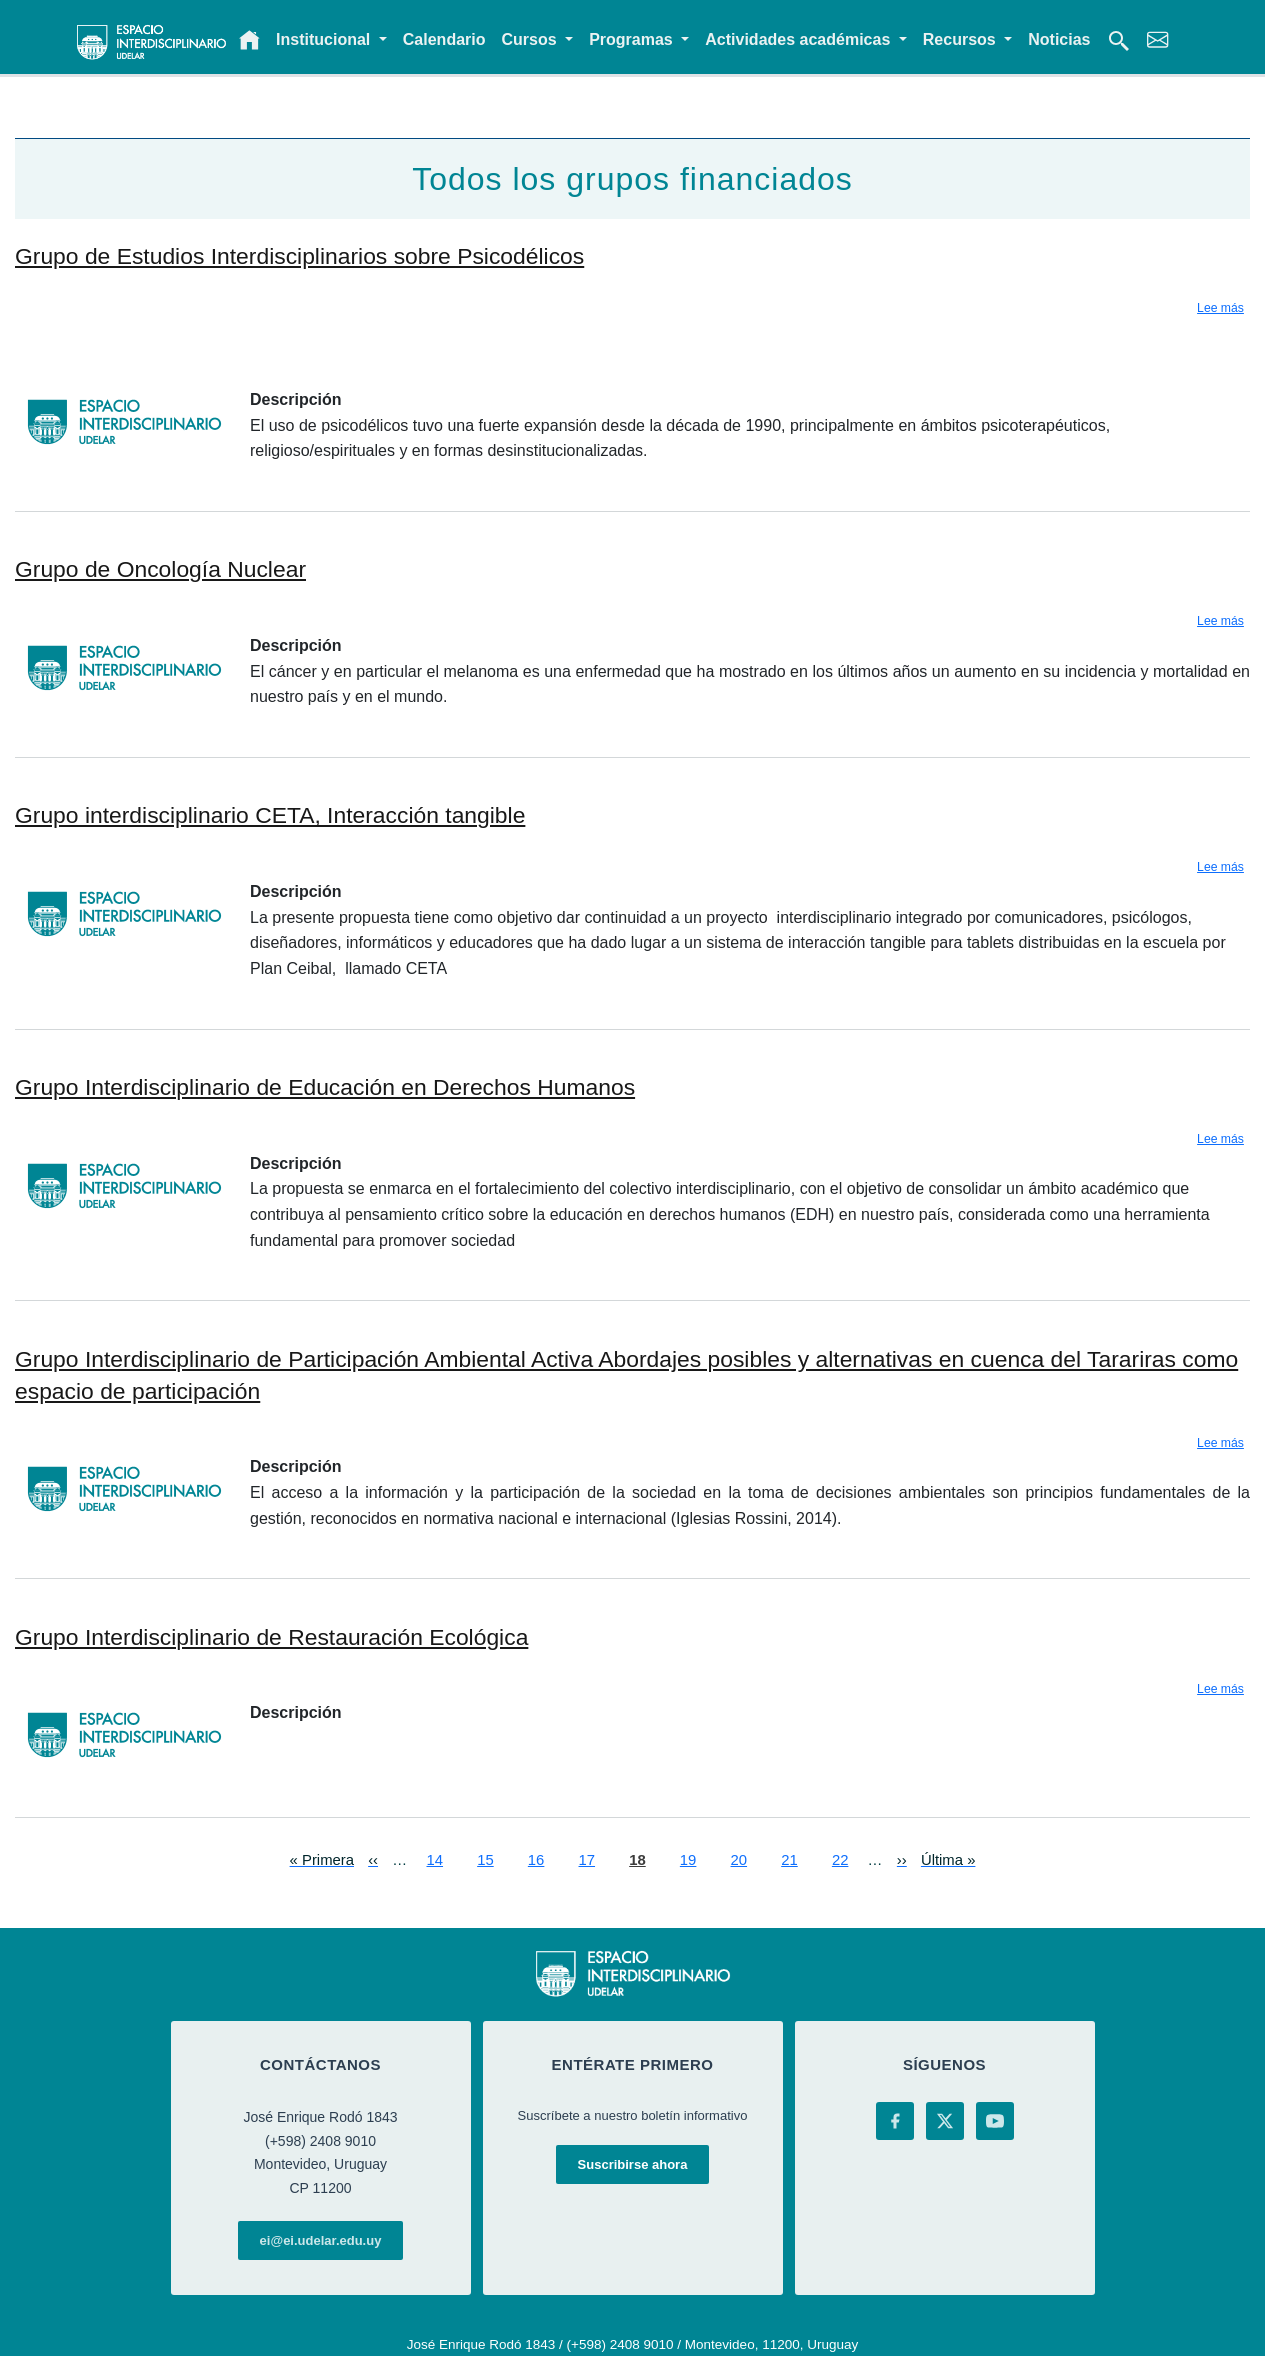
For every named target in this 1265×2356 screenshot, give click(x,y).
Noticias (1059, 39)
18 (637, 1858)
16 (536, 1858)
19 (688, 1858)
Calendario (444, 39)
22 (840, 1858)
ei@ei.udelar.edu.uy (321, 2240)
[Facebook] (895, 2121)
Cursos (532, 39)
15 (485, 1858)
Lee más (1220, 308)
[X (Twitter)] (945, 2121)
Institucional (325, 39)
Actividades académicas (799, 39)
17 (587, 1858)
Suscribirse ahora (633, 2164)
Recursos (961, 39)
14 (435, 1858)
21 (789, 1858)
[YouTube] (995, 2121)
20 (739, 1858)
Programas (633, 39)
